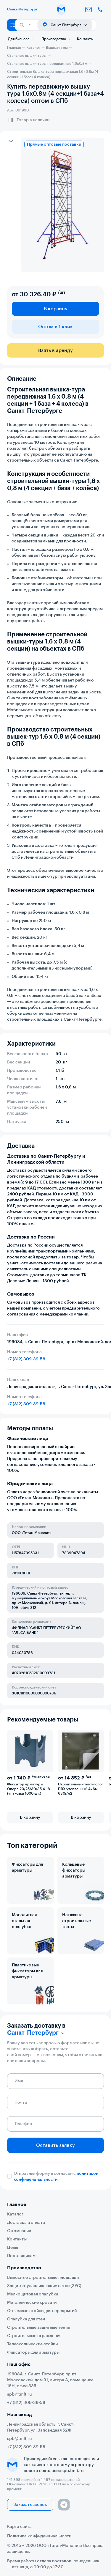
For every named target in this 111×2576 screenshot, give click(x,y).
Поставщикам (21, 2256)
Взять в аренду (55, 350)
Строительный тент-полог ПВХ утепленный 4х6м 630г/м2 (80, 1789)
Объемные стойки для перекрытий (42, 2311)
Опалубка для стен (26, 2319)
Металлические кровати (32, 2302)
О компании (19, 2231)
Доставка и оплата (26, 2223)
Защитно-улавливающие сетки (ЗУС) (44, 2286)
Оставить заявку (55, 2145)
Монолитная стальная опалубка (24, 1921)
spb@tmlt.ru (19, 2394)
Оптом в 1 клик (55, 326)
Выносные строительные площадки (43, 2278)
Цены (12, 2247)
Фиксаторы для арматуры (27, 1867)
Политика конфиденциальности (39, 2536)
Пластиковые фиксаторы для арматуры (27, 1971)
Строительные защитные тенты (38, 2327)
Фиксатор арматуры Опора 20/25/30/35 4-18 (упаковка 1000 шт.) (28, 1789)
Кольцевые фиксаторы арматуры (73, 1870)
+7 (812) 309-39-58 (26, 1359)
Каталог (15, 2214)
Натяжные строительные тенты (76, 1921)
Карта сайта (19, 2527)
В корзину (55, 308)
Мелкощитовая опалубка (32, 2294)
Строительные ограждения (34, 2336)
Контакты (85, 39)
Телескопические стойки (32, 2344)
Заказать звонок (30, 2505)
